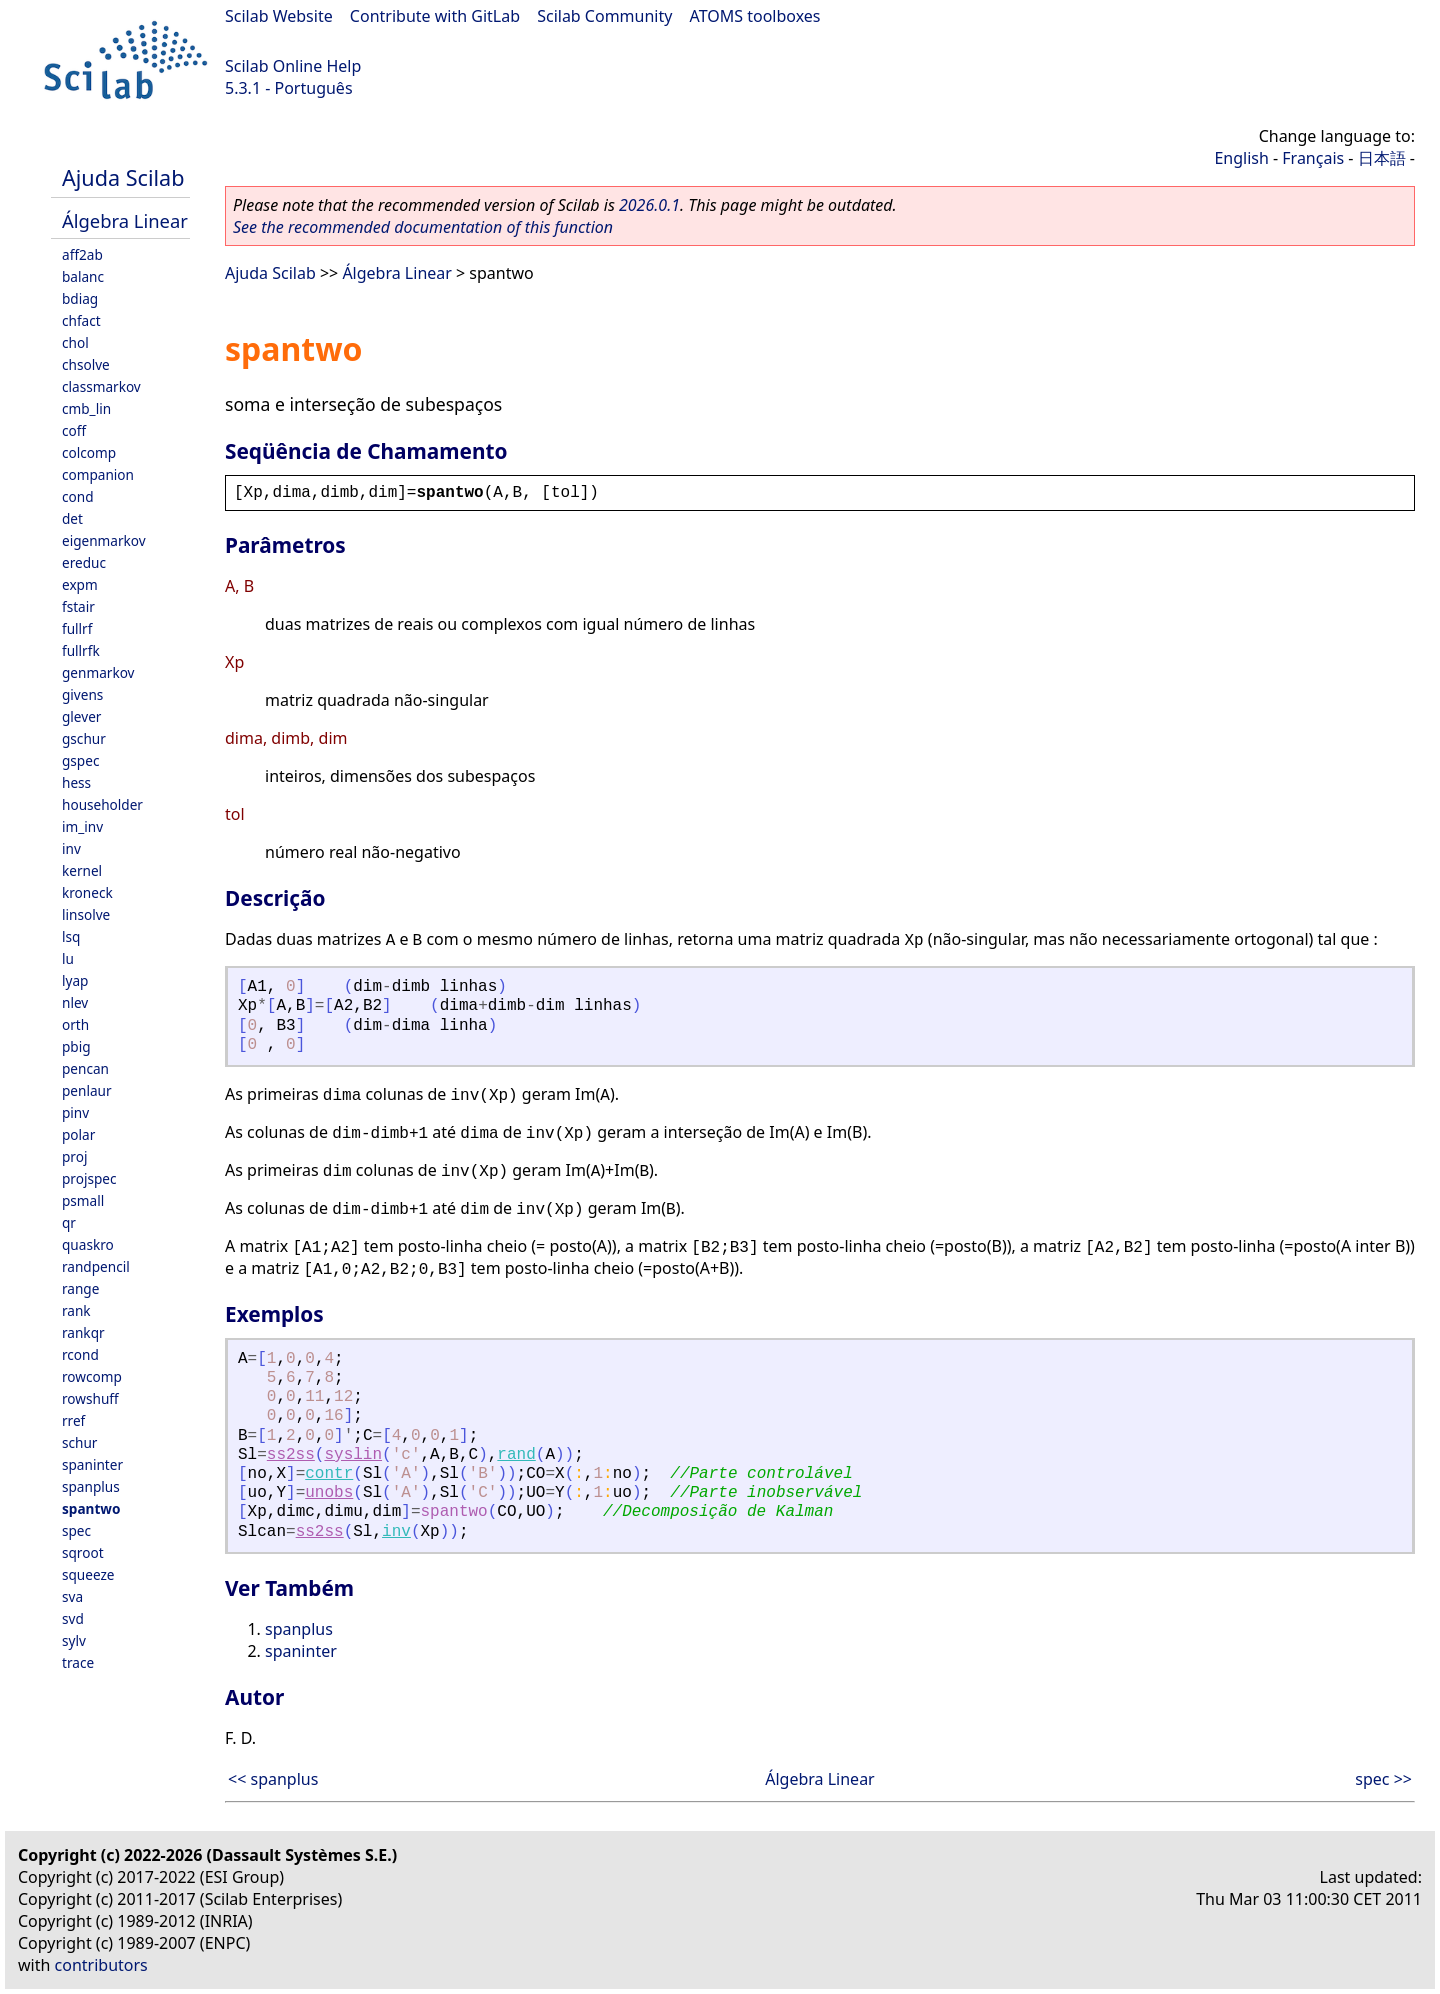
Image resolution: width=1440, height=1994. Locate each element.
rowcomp (92, 1376)
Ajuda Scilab (123, 177)
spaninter (92, 1464)
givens (82, 694)
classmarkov (101, 386)
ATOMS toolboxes (755, 16)
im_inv (82, 826)
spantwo (91, 1508)
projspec (89, 1178)
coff (74, 430)
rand (516, 1455)
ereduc (84, 562)
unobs (329, 1493)
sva (72, 1596)
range (80, 1288)
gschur (84, 738)
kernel (82, 870)
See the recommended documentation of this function (423, 227)
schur (79, 1442)
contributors (101, 1965)
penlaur (87, 1090)
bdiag (80, 298)
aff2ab (82, 254)
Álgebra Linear (125, 220)
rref (73, 1420)
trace (78, 1662)
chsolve (86, 364)
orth (75, 1024)
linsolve (86, 914)
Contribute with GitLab (435, 16)
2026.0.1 (649, 205)
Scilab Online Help (293, 66)
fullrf (77, 628)
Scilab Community (604, 16)
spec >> (1383, 1779)
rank (76, 1310)
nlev (75, 1002)
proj (74, 1156)
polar (78, 1134)
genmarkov (98, 672)
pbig (76, 1046)
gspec (80, 760)
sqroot (83, 1552)
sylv (74, 1640)
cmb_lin (86, 408)
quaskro (88, 1244)
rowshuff (90, 1398)
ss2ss (291, 1455)
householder (102, 804)
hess (76, 782)
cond (78, 496)
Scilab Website (279, 16)
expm (80, 584)
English (1241, 158)
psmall (83, 1200)
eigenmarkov (104, 540)
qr (69, 1222)
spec (76, 1530)
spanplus (91, 1486)
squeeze (88, 1574)
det (72, 518)
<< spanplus (273, 1779)
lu (68, 958)
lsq (71, 936)
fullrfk (81, 650)
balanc (83, 276)
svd (73, 1618)
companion (98, 474)
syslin (353, 1455)
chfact (81, 320)
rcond (80, 1354)
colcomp (89, 452)
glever (81, 716)
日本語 (1382, 158)
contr (329, 1474)
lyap (75, 980)
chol (75, 342)
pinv (75, 1112)
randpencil (96, 1266)
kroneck (87, 892)
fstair (78, 606)
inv (71, 848)
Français (1313, 158)
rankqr (83, 1332)
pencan (85, 1068)
